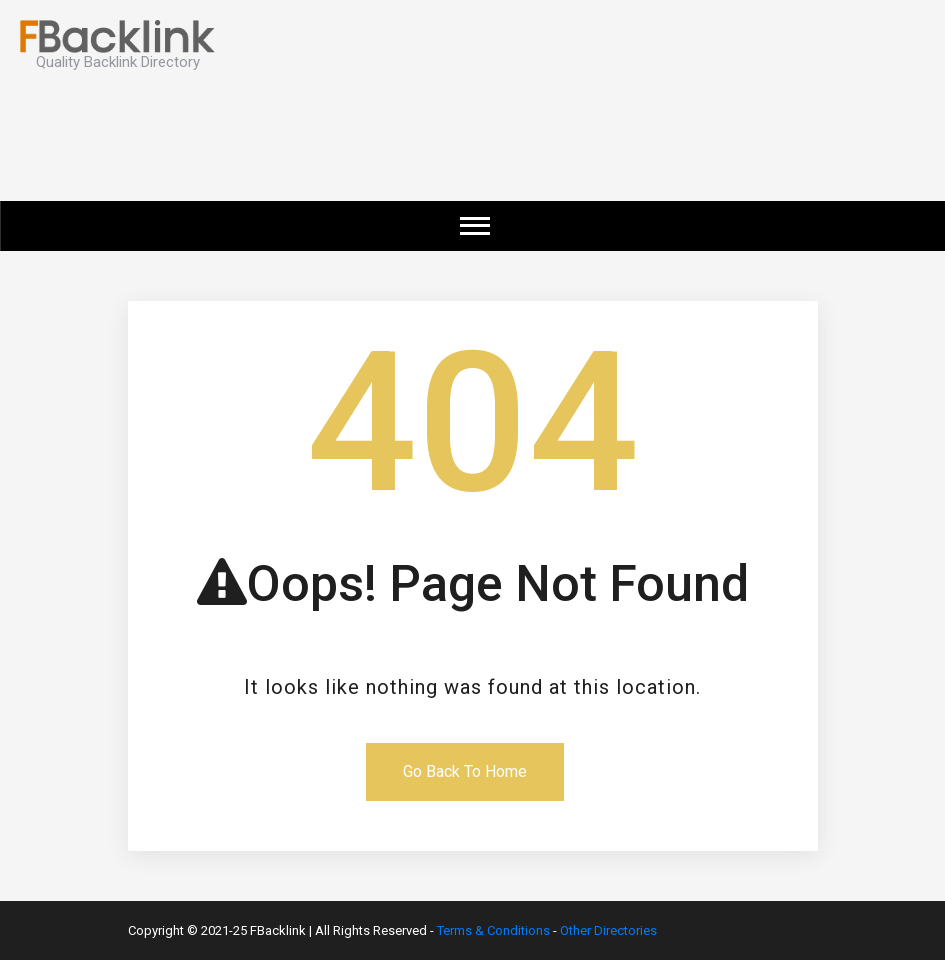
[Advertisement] (565, 146)
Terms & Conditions (493, 930)
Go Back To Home (465, 771)
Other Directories (608, 930)
